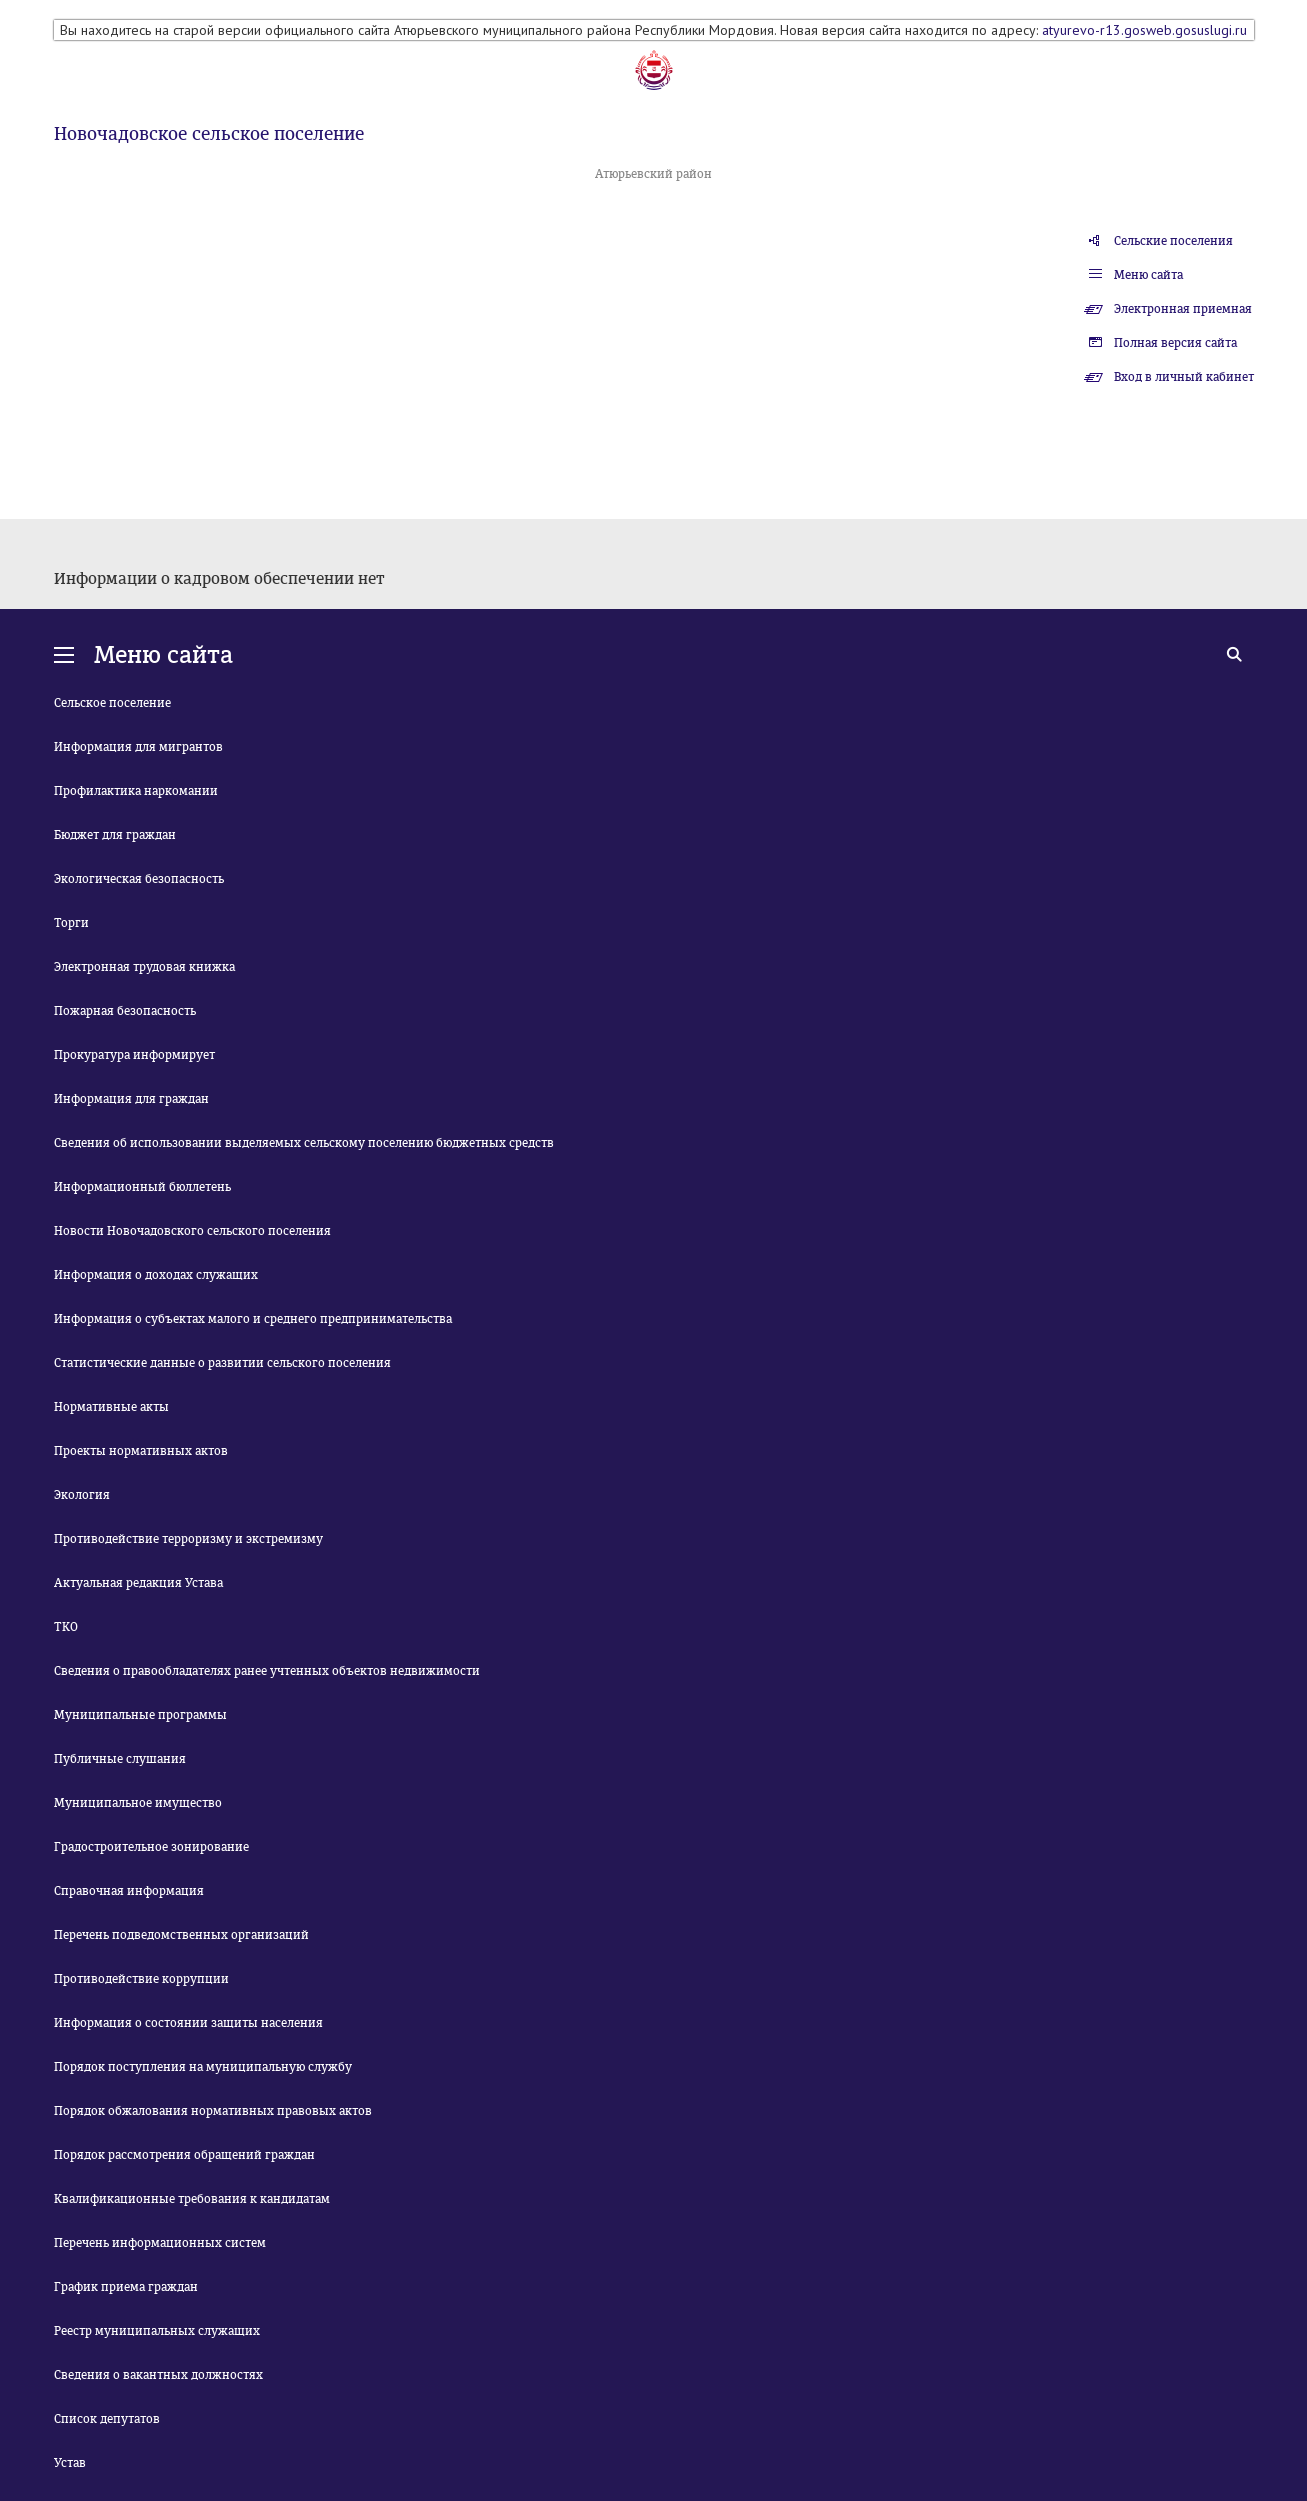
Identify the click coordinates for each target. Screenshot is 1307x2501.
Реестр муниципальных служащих (157, 2331)
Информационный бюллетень (142, 1187)
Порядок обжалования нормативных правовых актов (213, 2111)
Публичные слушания (120, 1759)
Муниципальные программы (140, 1715)
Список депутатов (107, 2419)
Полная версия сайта (1175, 343)
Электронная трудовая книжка (144, 967)
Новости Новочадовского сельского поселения (192, 1231)
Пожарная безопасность (125, 1011)
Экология (82, 1495)
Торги (71, 923)
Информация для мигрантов (138, 747)
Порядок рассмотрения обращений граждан (184, 2155)
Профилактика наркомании (136, 791)
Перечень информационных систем (160, 2243)
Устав (70, 2463)
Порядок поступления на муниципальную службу (203, 2067)
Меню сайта (1148, 275)
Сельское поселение (112, 703)
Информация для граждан (131, 1099)
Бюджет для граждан (115, 835)
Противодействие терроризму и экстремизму (188, 1539)
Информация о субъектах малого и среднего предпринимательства (253, 1319)
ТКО (66, 1627)
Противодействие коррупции (141, 1979)
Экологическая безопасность (139, 879)
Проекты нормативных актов (141, 1451)
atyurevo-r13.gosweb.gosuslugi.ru (1144, 30)
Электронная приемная (1183, 309)
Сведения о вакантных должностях (158, 2375)
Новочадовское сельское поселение (209, 134)
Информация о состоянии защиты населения (188, 2023)
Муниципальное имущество (138, 1803)
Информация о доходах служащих (156, 1275)
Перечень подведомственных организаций (181, 1935)
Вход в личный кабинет (1184, 377)
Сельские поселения (1173, 241)
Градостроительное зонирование (151, 1847)
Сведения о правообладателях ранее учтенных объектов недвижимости (267, 1671)
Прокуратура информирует (134, 1055)
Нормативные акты (111, 1407)
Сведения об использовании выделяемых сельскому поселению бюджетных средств (304, 1143)
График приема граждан (126, 2287)
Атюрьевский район (653, 174)
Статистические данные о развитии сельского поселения (222, 1363)
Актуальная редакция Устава (138, 1583)
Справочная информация (129, 1891)
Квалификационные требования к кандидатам (192, 2199)
